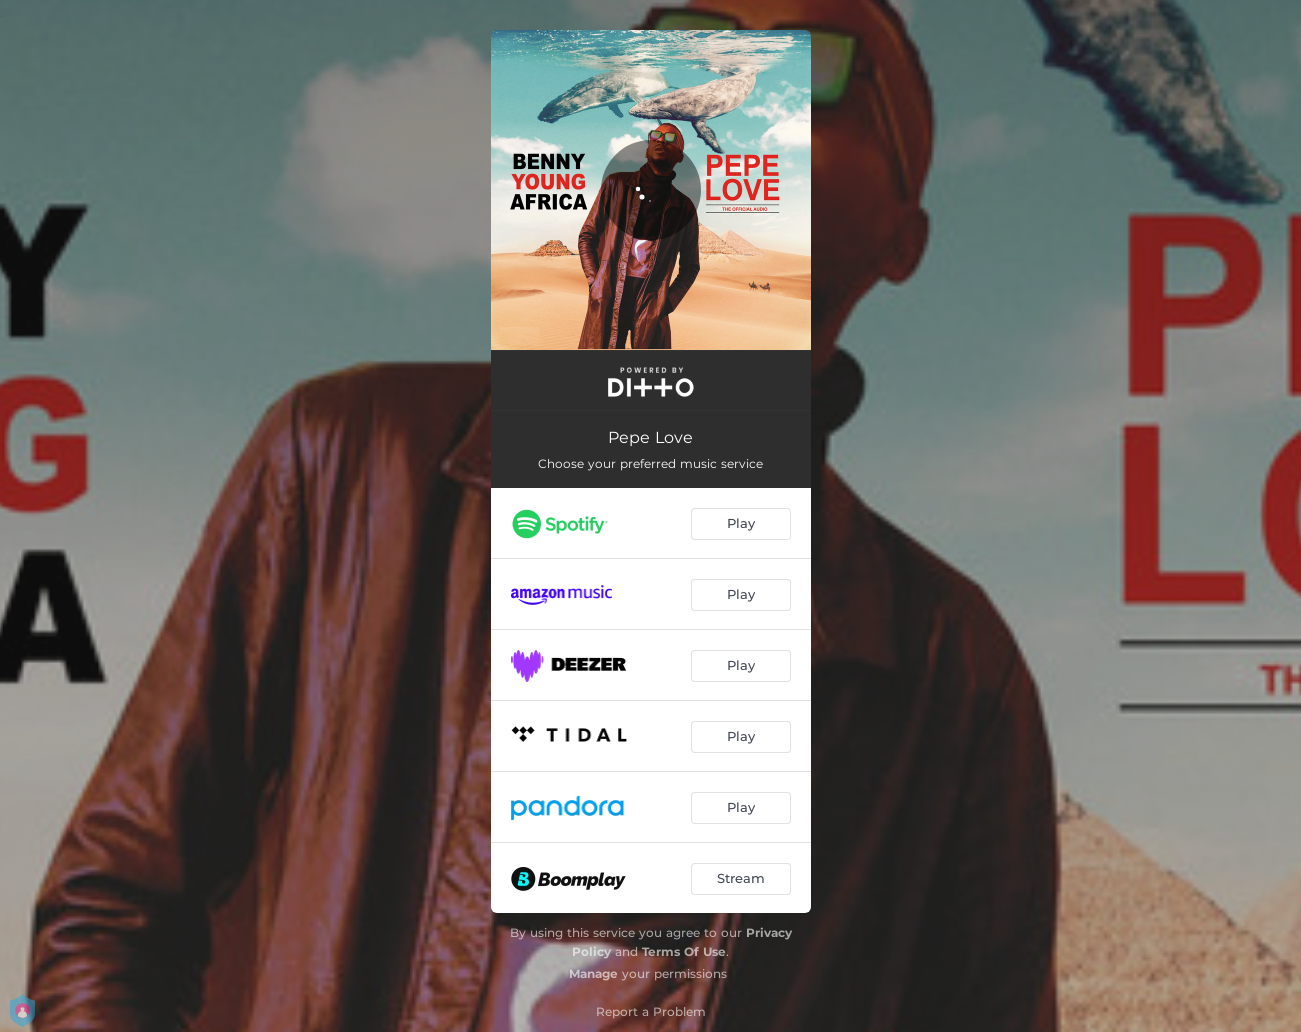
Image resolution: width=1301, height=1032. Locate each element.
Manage (593, 973)
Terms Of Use (684, 951)
